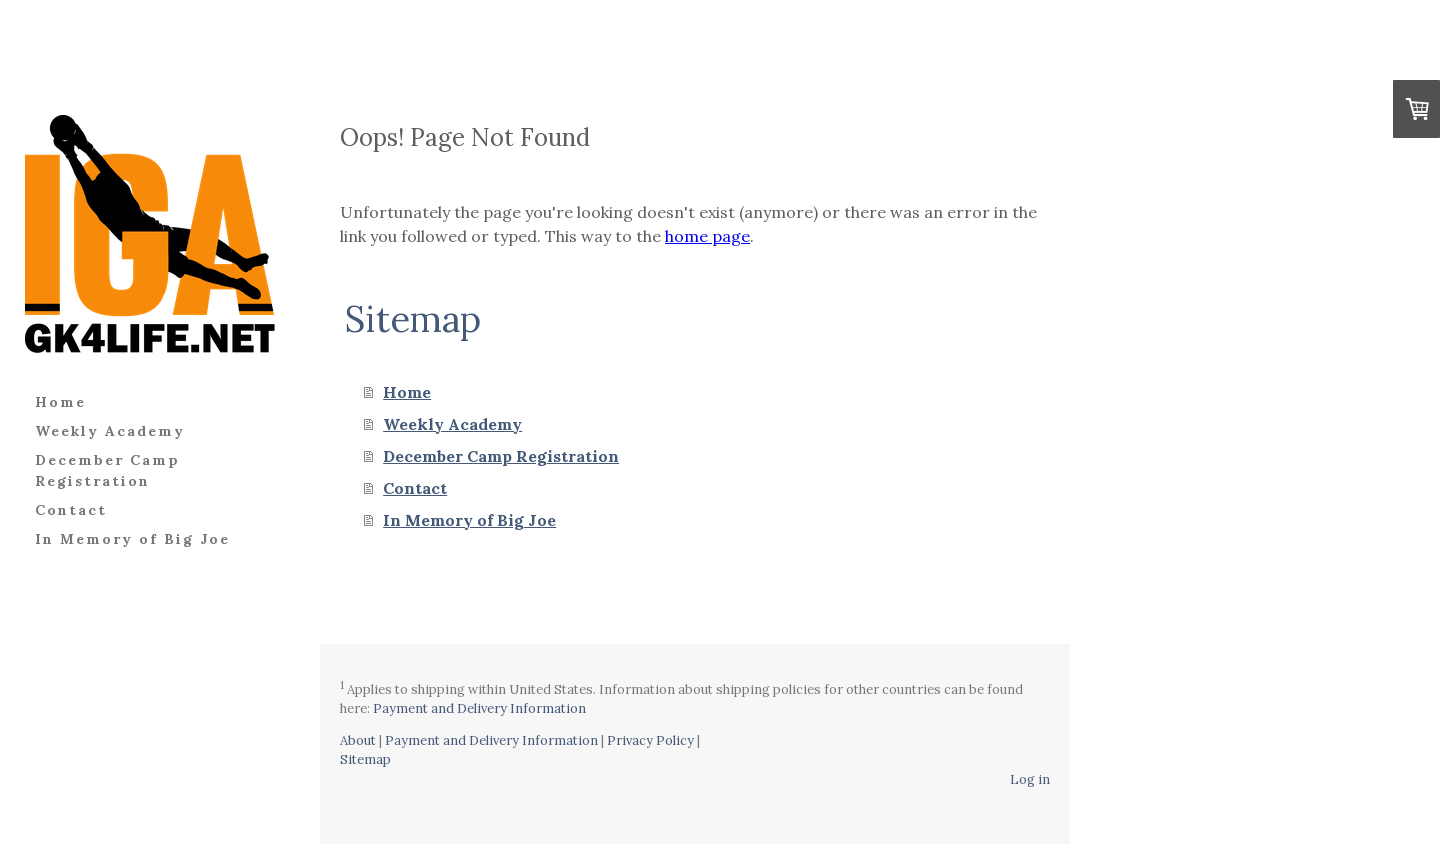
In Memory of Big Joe (132, 539)
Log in (1030, 779)
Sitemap (365, 759)
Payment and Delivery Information (479, 708)
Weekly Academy (110, 431)
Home (60, 402)
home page (707, 236)
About (358, 740)
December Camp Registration (107, 470)
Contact (71, 510)
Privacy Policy (650, 740)
